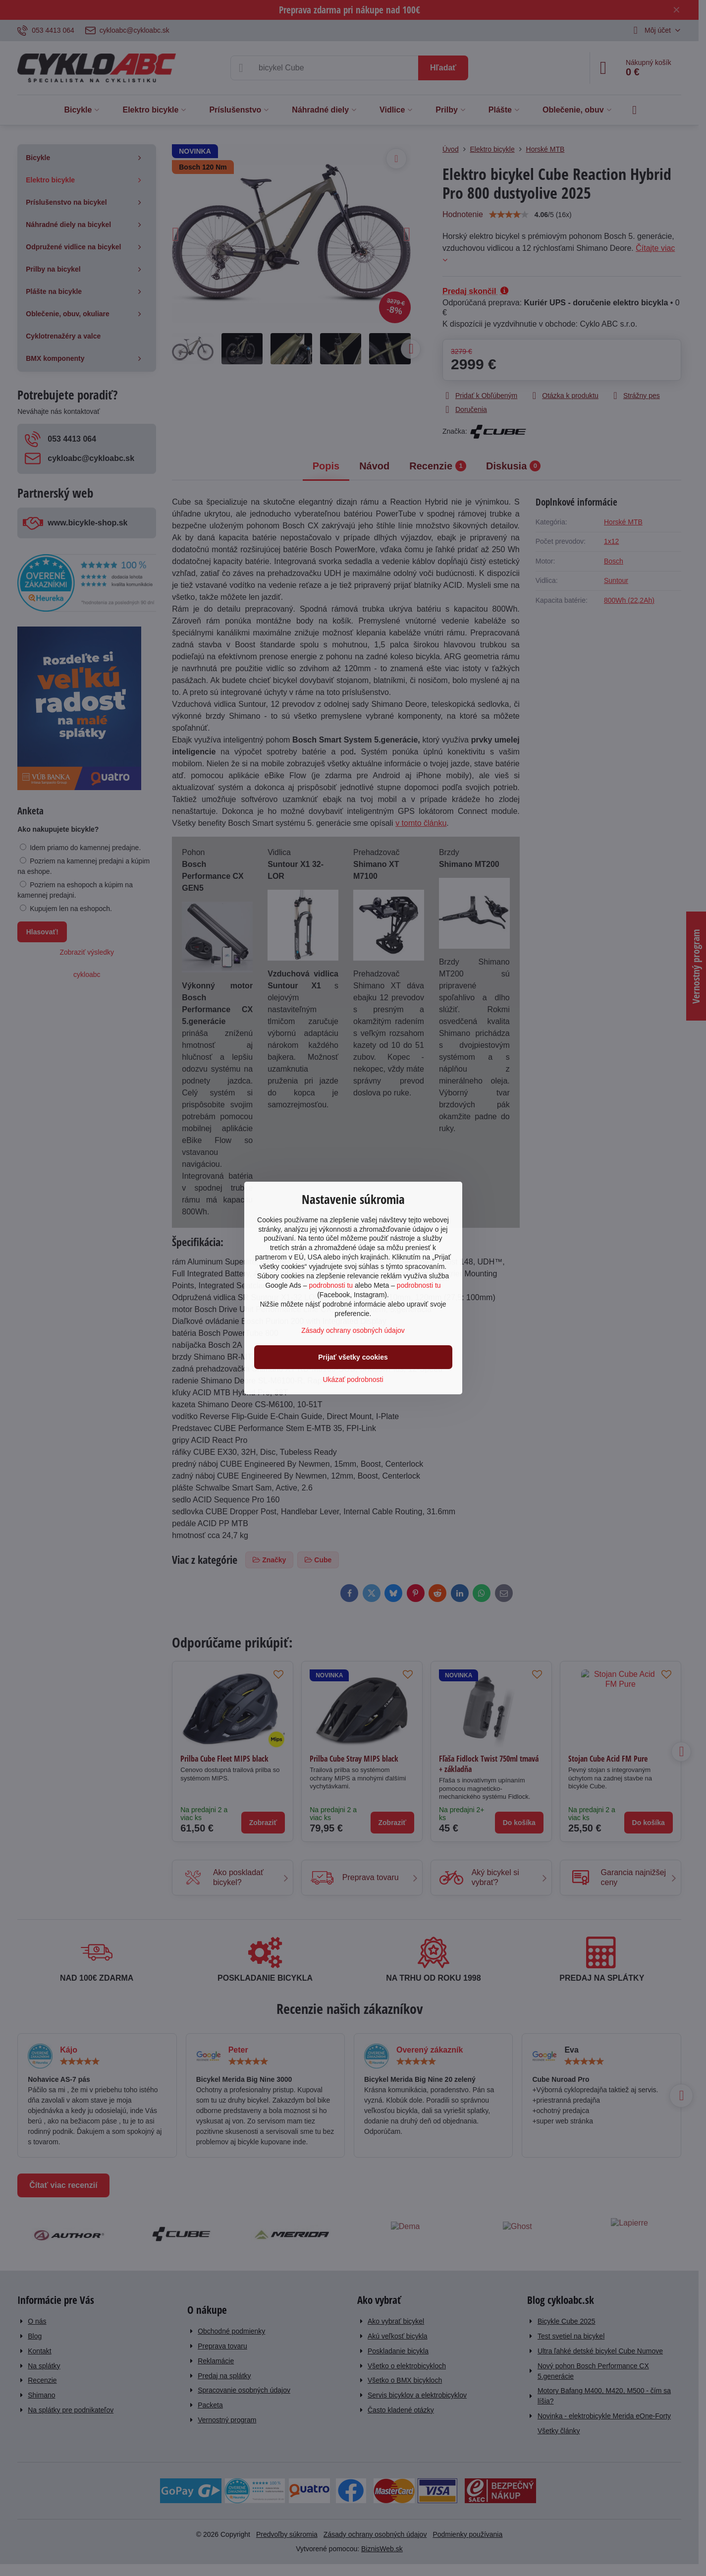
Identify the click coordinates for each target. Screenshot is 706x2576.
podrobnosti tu (331, 1285)
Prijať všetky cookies (353, 1357)
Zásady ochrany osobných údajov (353, 1330)
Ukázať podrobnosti (353, 1379)
